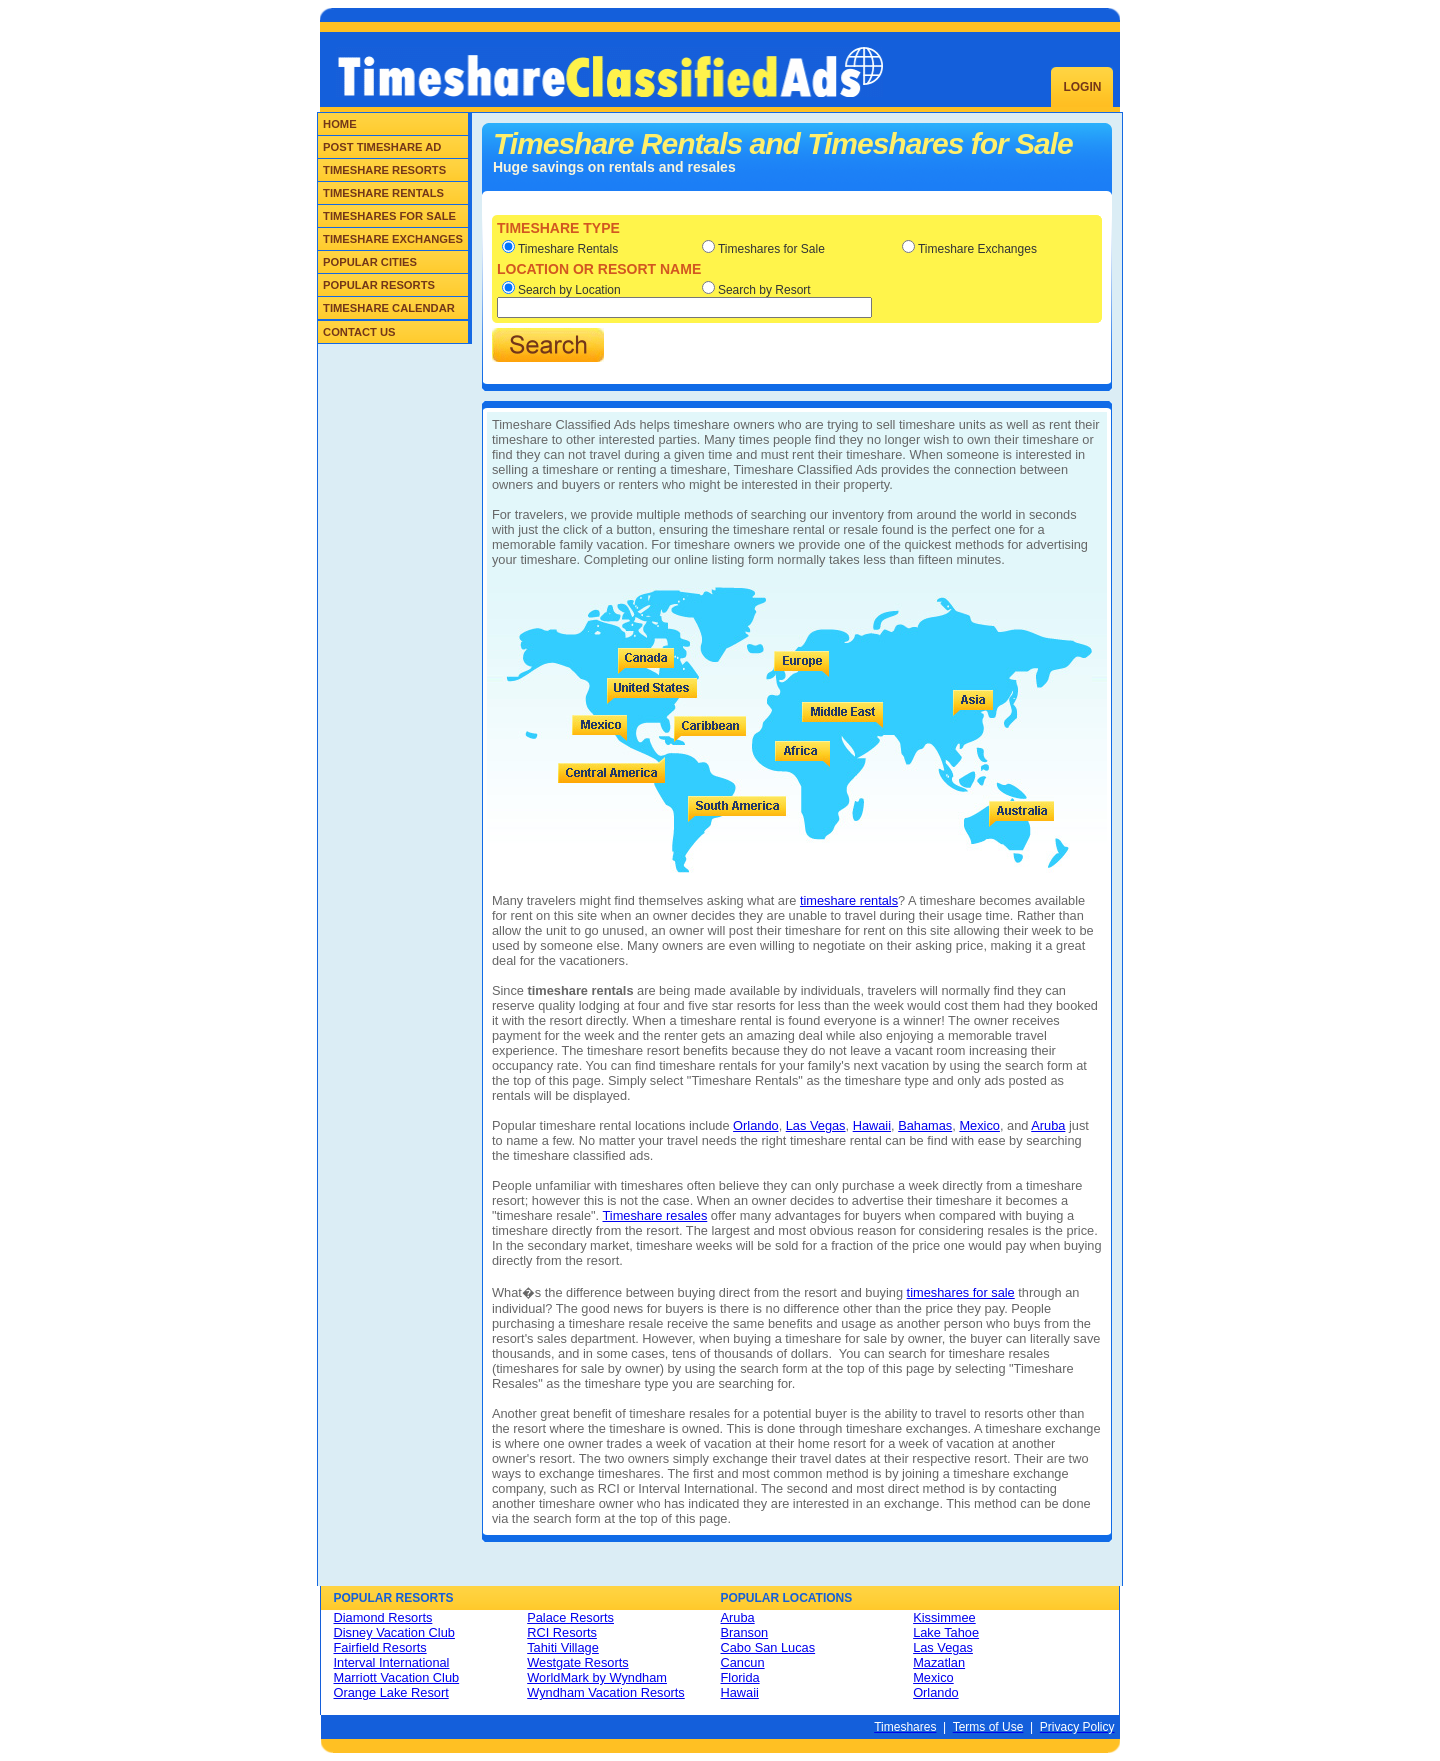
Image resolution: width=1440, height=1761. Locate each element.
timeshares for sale (961, 1292)
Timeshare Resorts (384, 170)
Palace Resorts (570, 1617)
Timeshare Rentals (383, 193)
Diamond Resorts (383, 1617)
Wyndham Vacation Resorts (606, 1692)
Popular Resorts (379, 285)
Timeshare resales (655, 1215)
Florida (740, 1677)
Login (1082, 87)
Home (340, 124)
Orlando (756, 1125)
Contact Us (359, 332)
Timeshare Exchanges (393, 239)
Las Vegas (816, 1125)
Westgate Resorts (577, 1662)
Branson (745, 1632)
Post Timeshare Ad (382, 147)
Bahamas (925, 1125)
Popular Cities (370, 262)
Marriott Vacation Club (397, 1677)
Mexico (979, 1125)
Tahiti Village (563, 1647)
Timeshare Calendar (389, 308)
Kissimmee (944, 1617)
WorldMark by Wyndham (597, 1677)
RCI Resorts (562, 1632)
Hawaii (872, 1125)
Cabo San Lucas (768, 1647)
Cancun (743, 1662)
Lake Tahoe (946, 1632)
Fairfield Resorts (380, 1647)
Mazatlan (939, 1662)
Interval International (392, 1662)
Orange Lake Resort (391, 1692)
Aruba (1048, 1125)
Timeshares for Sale (389, 216)
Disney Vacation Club (394, 1632)
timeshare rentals (849, 900)
